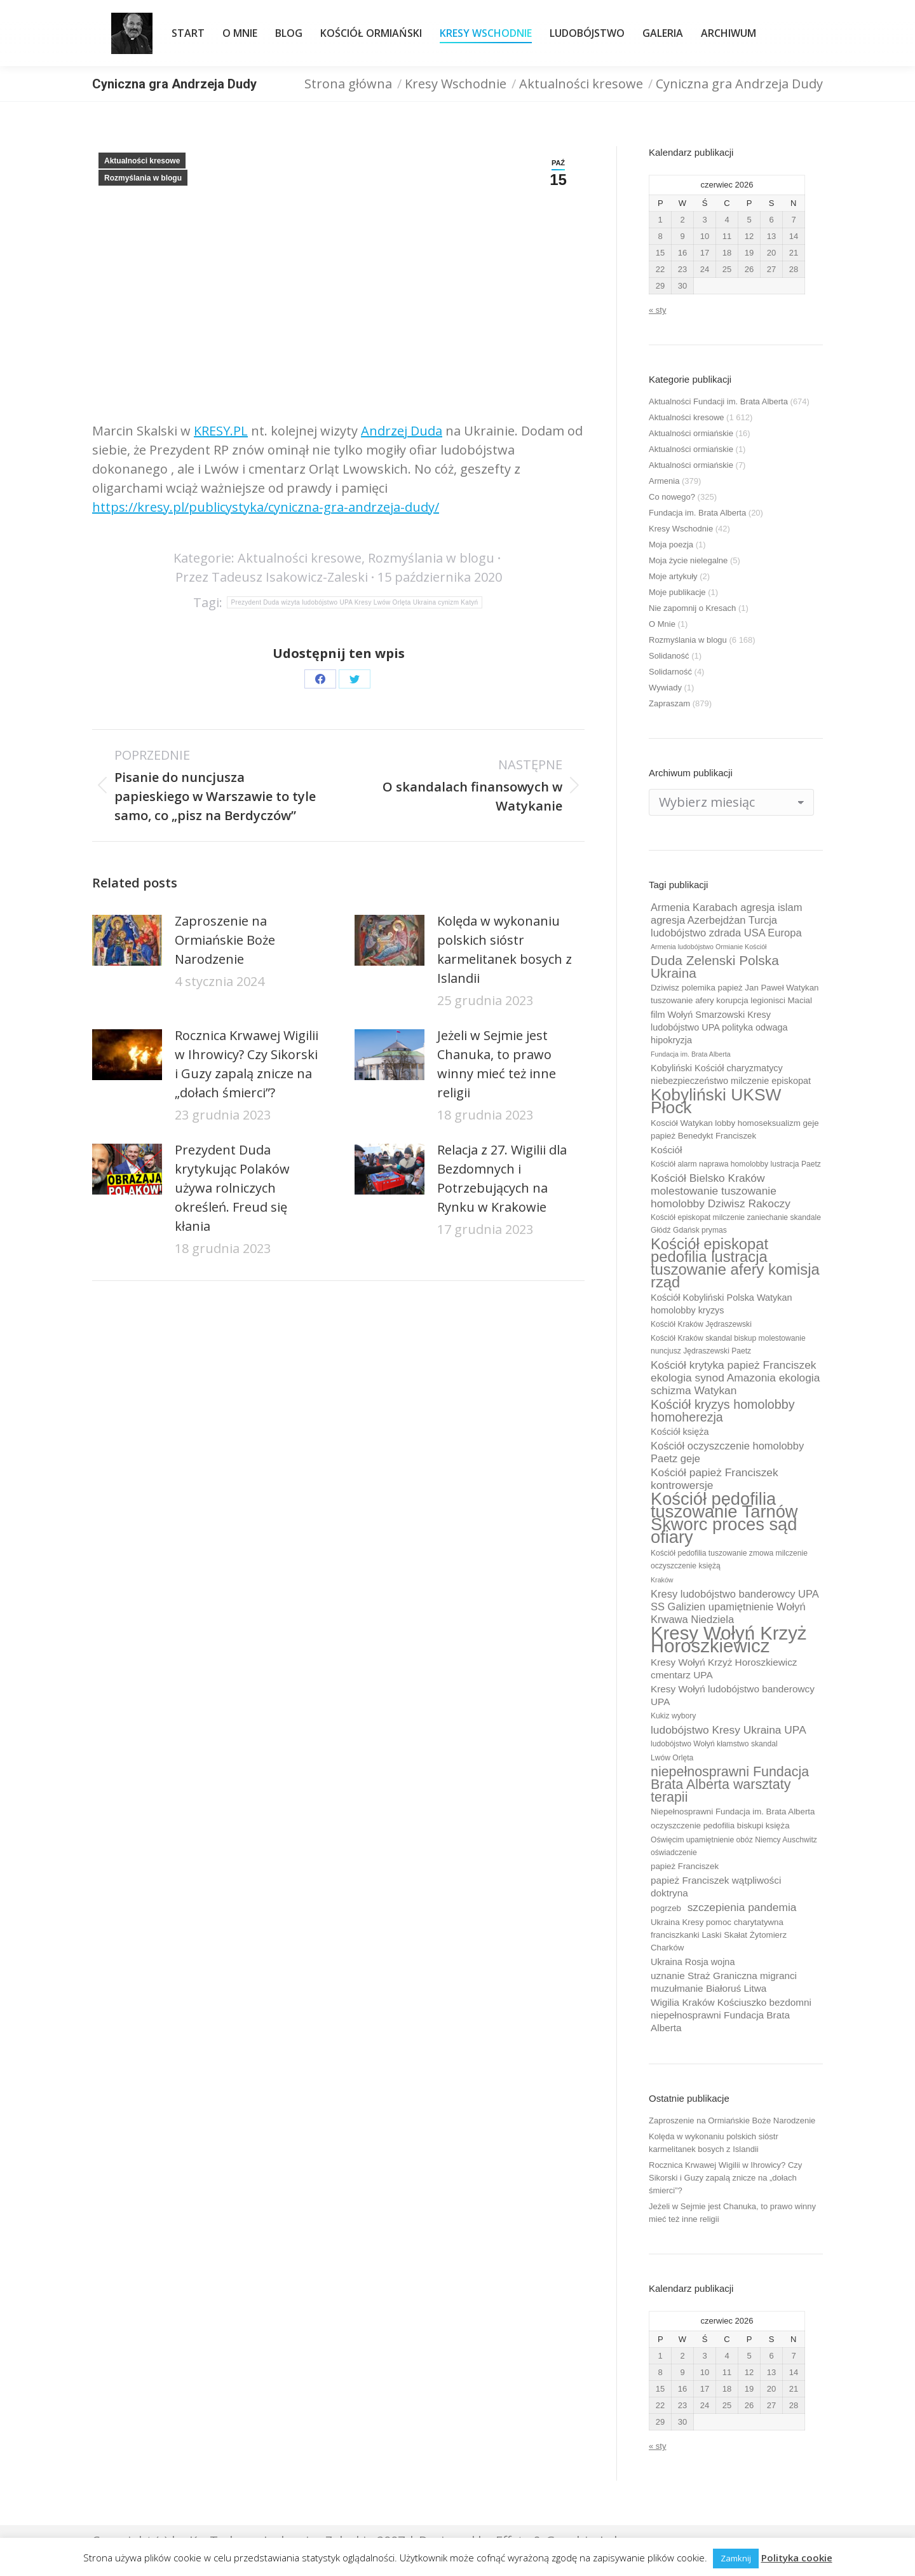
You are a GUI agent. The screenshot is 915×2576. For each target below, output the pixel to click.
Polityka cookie (796, 2557)
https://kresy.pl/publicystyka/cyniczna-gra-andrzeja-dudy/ (265, 507)
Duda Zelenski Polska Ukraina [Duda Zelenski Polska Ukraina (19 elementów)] (715, 967)
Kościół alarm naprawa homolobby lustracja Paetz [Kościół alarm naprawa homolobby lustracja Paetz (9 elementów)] (736, 1164)
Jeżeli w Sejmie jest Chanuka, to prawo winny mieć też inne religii (496, 1064)
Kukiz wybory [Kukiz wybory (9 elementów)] (673, 1715)
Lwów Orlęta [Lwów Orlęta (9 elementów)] (672, 1757)
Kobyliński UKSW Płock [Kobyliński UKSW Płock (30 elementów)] (716, 1101)
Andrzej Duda (401, 430)
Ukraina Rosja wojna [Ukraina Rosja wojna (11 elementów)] (693, 1962)
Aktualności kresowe (142, 160)
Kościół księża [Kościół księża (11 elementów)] (679, 1432)
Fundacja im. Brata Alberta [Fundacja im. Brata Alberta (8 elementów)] (691, 1054)
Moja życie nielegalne (688, 560)
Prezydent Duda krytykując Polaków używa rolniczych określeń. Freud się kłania (232, 1188)
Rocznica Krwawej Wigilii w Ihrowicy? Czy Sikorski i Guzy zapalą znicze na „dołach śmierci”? (246, 1064)
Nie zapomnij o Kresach (692, 608)
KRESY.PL (221, 430)
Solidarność (670, 671)
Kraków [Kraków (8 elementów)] (662, 1580)
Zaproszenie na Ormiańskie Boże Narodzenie (225, 940)
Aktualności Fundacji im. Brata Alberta (718, 401)
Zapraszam (669, 703)
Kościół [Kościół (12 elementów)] (666, 1149)
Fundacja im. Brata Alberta (697, 512)
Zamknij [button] (736, 2558)
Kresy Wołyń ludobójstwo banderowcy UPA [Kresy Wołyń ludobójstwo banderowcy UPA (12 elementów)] (733, 1695)
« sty (657, 310)
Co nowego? (672, 497)
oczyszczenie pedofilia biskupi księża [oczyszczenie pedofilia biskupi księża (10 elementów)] (720, 1825)
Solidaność (669, 656)
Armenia (664, 481)
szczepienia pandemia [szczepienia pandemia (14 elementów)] (742, 1907)
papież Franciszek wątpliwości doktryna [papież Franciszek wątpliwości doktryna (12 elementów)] (716, 1886)
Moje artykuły (673, 576)
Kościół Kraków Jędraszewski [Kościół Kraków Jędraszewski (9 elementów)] (701, 1324)
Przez (271, 577)
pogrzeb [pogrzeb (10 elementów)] (666, 1908)
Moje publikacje (677, 592)
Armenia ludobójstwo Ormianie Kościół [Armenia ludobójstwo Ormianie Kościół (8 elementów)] (708, 946)
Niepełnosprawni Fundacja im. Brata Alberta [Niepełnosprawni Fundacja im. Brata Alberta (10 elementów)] (733, 1811)
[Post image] (127, 940)
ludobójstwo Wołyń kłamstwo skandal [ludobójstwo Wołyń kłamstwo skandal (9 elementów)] (714, 1743)
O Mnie (662, 624)
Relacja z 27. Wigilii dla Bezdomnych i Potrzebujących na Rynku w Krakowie (502, 1178)
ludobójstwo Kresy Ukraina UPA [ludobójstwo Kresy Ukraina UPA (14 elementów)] (728, 1729)
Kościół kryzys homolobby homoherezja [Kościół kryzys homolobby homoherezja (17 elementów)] (723, 1410)
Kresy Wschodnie (681, 528)
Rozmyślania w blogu (143, 178)
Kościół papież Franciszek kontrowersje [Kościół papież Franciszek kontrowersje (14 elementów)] (714, 1478)
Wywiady (665, 687)
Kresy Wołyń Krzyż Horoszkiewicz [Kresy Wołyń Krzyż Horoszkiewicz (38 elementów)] (729, 1639)
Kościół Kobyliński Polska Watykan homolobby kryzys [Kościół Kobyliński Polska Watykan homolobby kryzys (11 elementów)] (721, 1303)
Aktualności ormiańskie (691, 433)
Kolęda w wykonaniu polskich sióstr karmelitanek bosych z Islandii (504, 949)
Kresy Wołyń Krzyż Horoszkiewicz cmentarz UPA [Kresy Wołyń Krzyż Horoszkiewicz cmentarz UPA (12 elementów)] (724, 1668)
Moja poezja (671, 544)
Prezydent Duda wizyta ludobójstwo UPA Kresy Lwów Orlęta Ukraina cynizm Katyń (354, 602)
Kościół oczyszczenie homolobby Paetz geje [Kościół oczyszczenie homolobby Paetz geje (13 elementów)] (727, 1452)
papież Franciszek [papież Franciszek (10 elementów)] (685, 1866)
